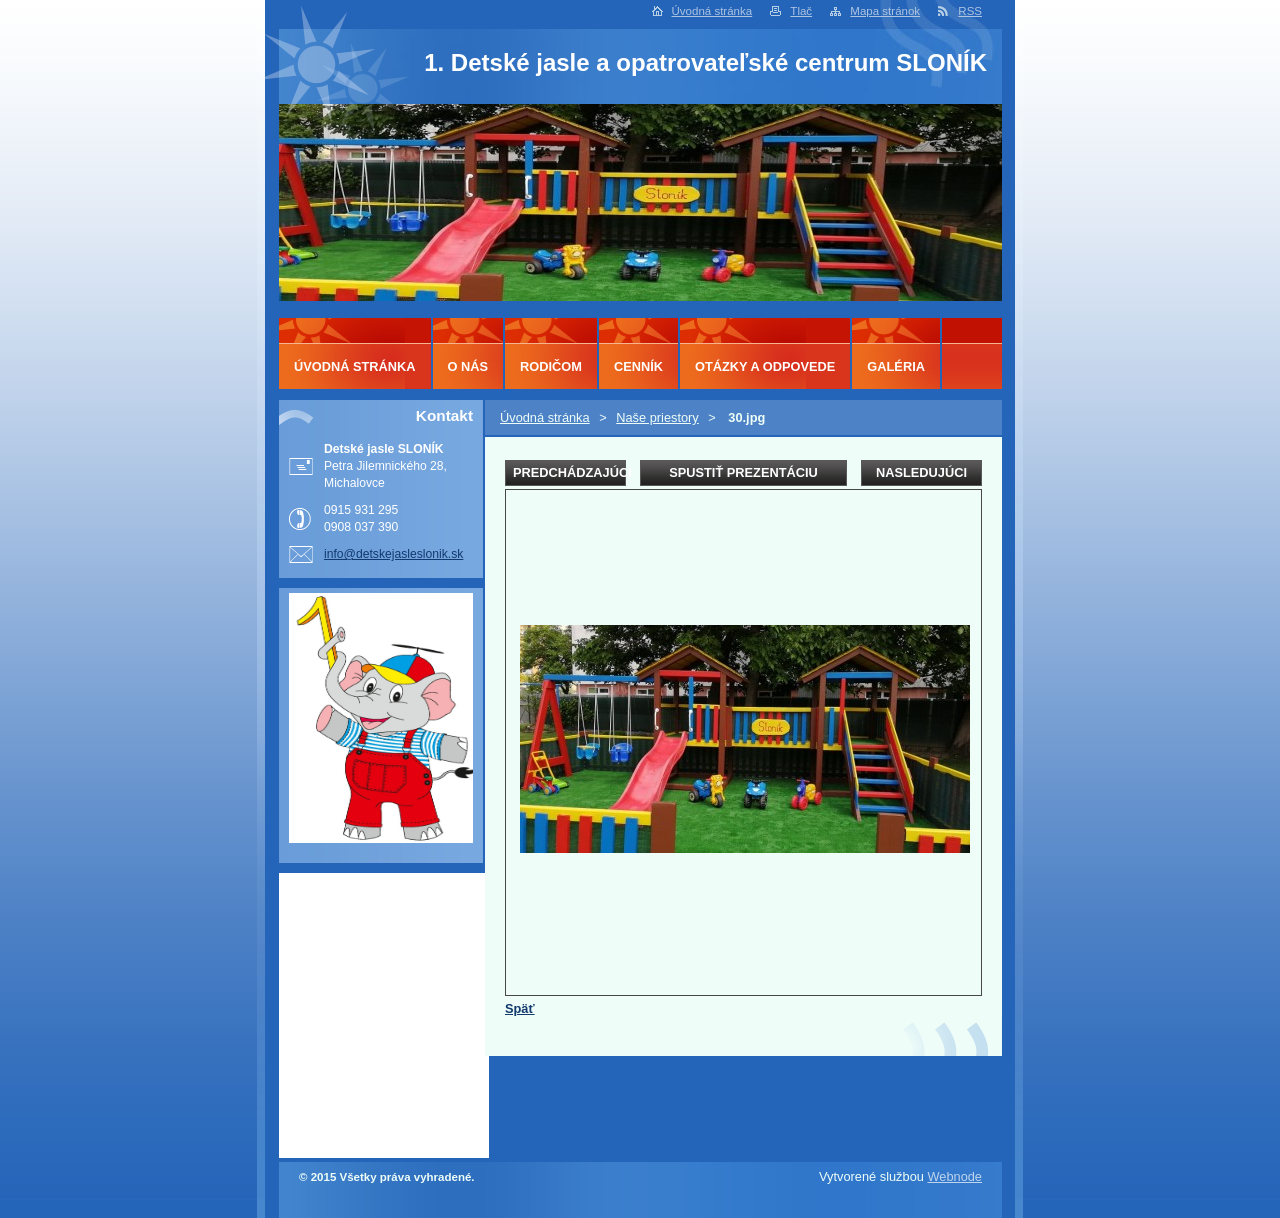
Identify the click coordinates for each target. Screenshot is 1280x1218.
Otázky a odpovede (765, 366)
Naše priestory (657, 417)
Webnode (954, 1176)
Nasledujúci (921, 472)
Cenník (638, 366)
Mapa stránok (885, 11)
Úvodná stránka (712, 11)
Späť (520, 1008)
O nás (468, 366)
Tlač (801, 11)
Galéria (896, 366)
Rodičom (551, 366)
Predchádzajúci (569, 472)
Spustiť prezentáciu (743, 472)
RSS (970, 11)
